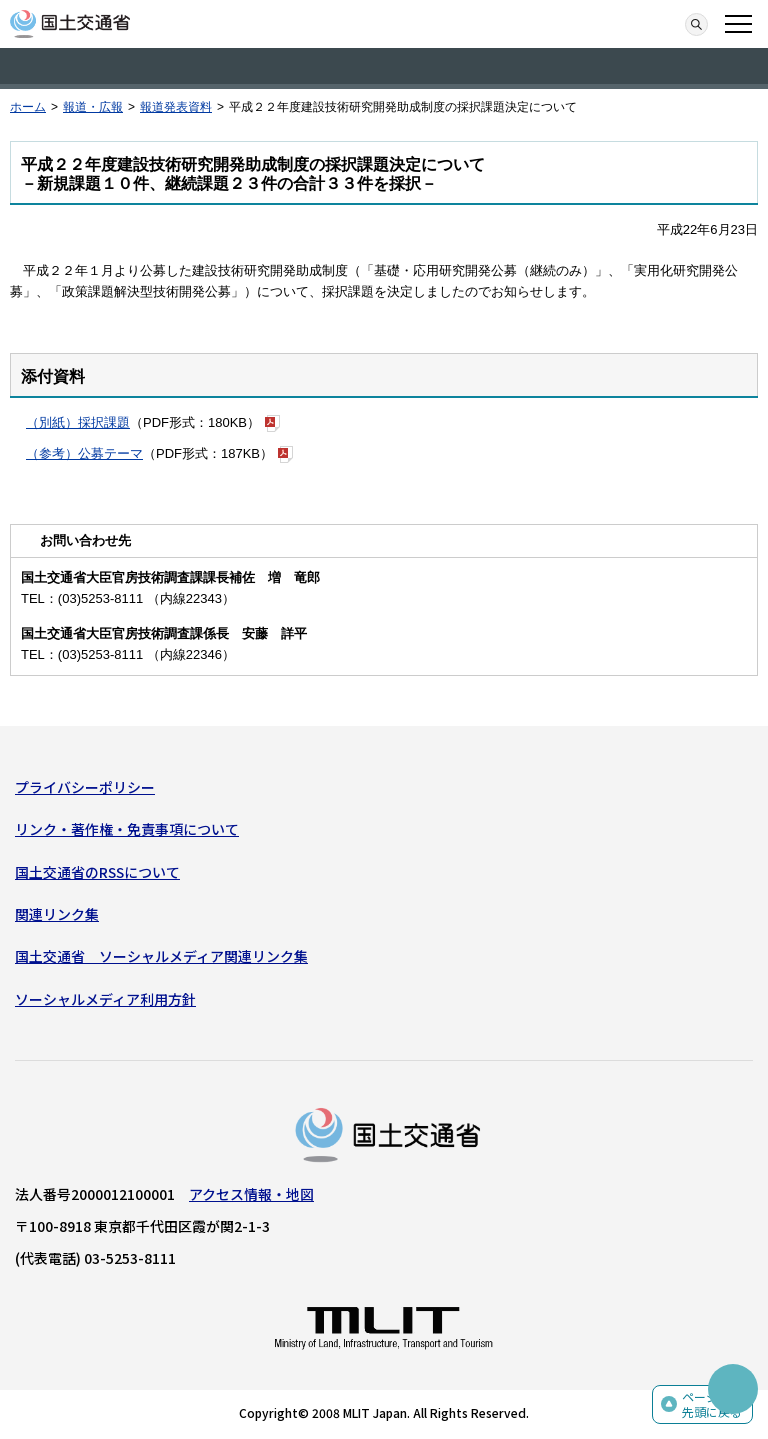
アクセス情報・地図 (251, 1194)
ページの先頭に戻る (712, 1404)
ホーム (28, 107)
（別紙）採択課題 (78, 422)
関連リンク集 (57, 914)
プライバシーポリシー (85, 787)
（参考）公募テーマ (84, 453)
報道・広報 (93, 107)
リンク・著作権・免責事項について (127, 829)
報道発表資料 (176, 107)
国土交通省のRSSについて (97, 872)
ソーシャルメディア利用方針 (105, 999)
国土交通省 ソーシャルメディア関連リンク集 (161, 956)
